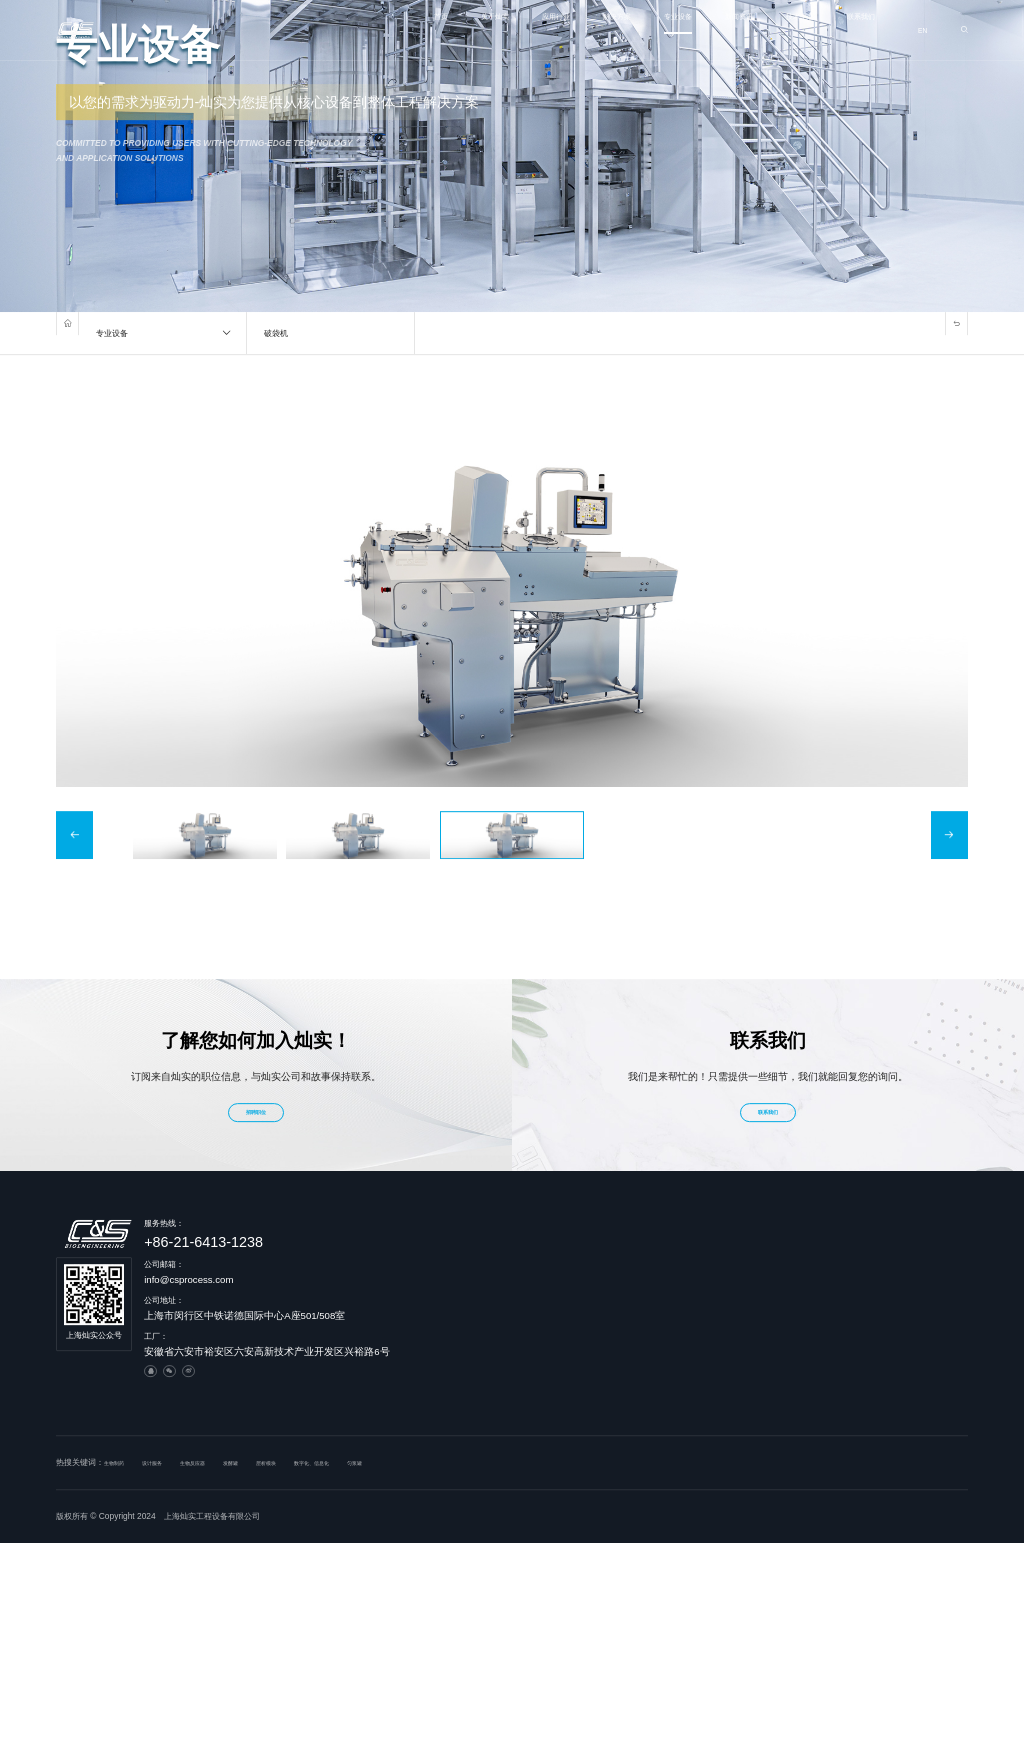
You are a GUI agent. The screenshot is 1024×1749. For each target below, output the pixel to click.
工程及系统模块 (746, 1266)
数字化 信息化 (743, 1302)
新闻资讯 (689, 30)
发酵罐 (834, 1266)
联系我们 (851, 30)
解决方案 (527, 30)
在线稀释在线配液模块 (862, 1284)
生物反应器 (842, 1248)
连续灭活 (838, 1410)
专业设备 (608, 30)
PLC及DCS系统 (747, 1284)
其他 (623, 1320)
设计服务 (734, 1248)
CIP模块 (837, 1392)
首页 (296, 30)
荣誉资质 (528, 1302)
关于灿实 (365, 30)
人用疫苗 (631, 1284)
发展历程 (528, 1266)
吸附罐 (834, 1374)
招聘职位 (256, 1101)
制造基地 (528, 1320)
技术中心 (770, 30)
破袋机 (834, 1338)
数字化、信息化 (382, 1452)
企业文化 (528, 1284)
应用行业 (446, 30)
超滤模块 (838, 1356)
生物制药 (631, 1248)
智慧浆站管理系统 (750, 1320)
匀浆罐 (834, 1302)
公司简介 (528, 1248)
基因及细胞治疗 (643, 1302)
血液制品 (631, 1266)
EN (919, 30)
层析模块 (838, 1320)
